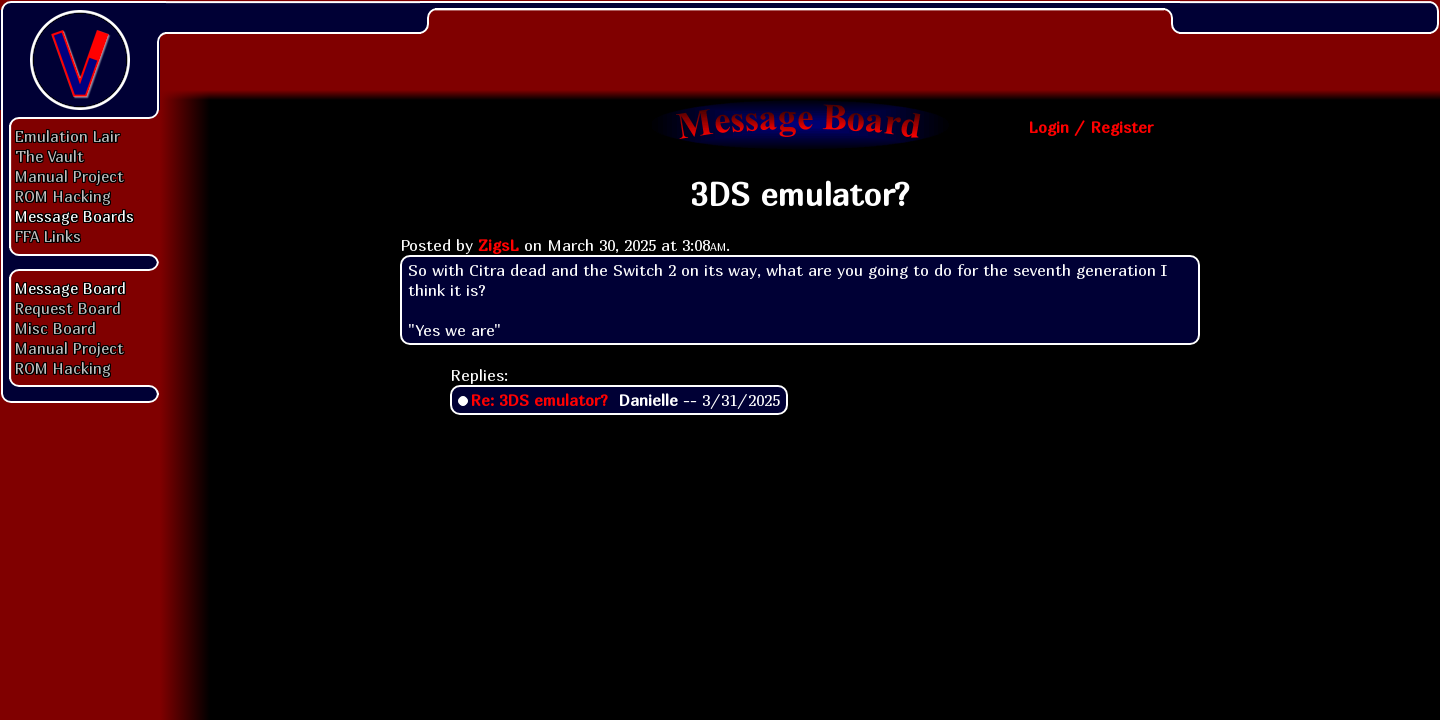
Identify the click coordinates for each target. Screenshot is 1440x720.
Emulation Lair (67, 136)
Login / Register (1090, 127)
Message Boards (74, 216)
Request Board (68, 308)
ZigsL (498, 245)
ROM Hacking (63, 196)
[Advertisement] (800, 45)
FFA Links (48, 236)
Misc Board (55, 328)
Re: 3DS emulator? (539, 400)
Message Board (70, 288)
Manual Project (69, 176)
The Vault (49, 156)
